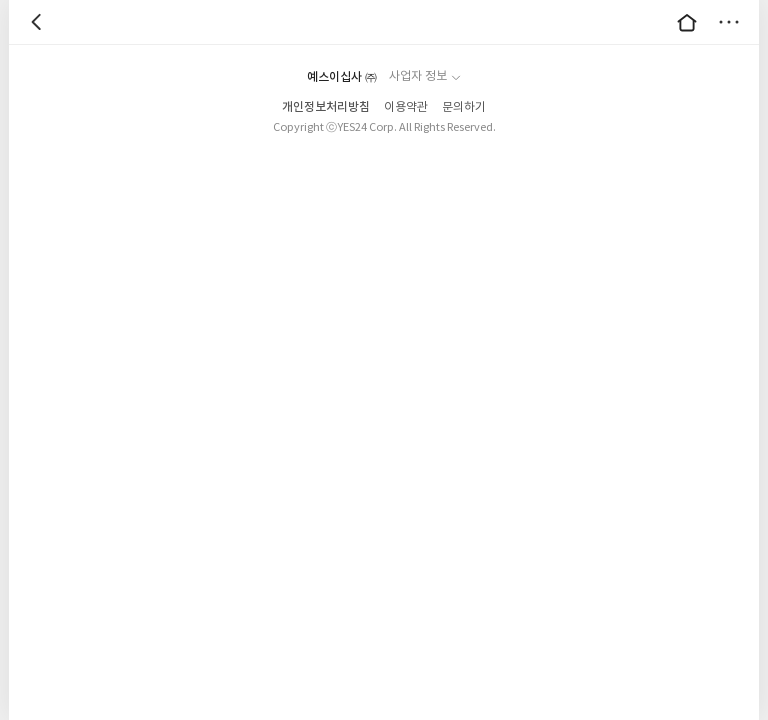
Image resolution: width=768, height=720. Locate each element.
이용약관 (406, 107)
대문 (687, 22)
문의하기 (464, 107)
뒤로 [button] (39, 22)
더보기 (729, 22)
